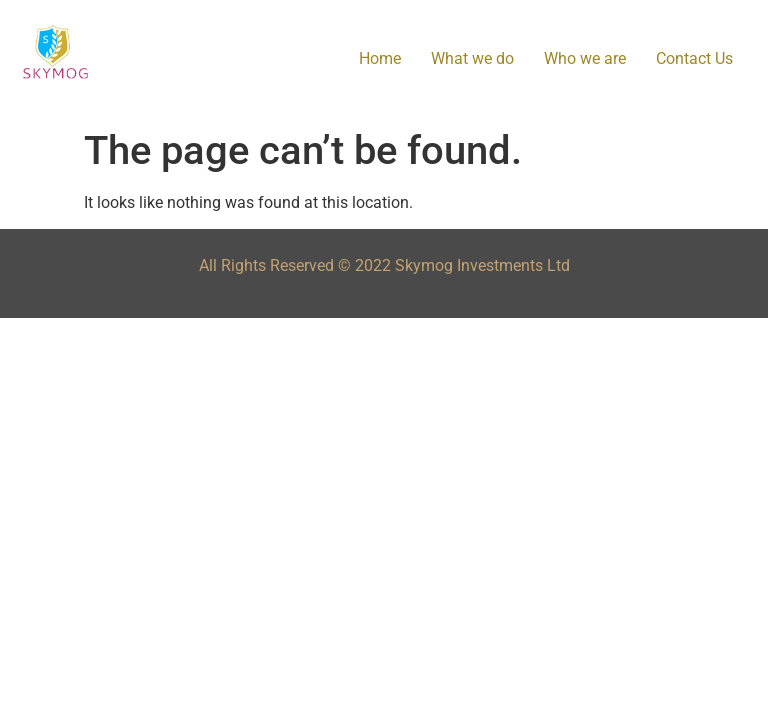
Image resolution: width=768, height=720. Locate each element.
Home (380, 58)
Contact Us (694, 58)
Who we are (585, 58)
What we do (472, 58)
